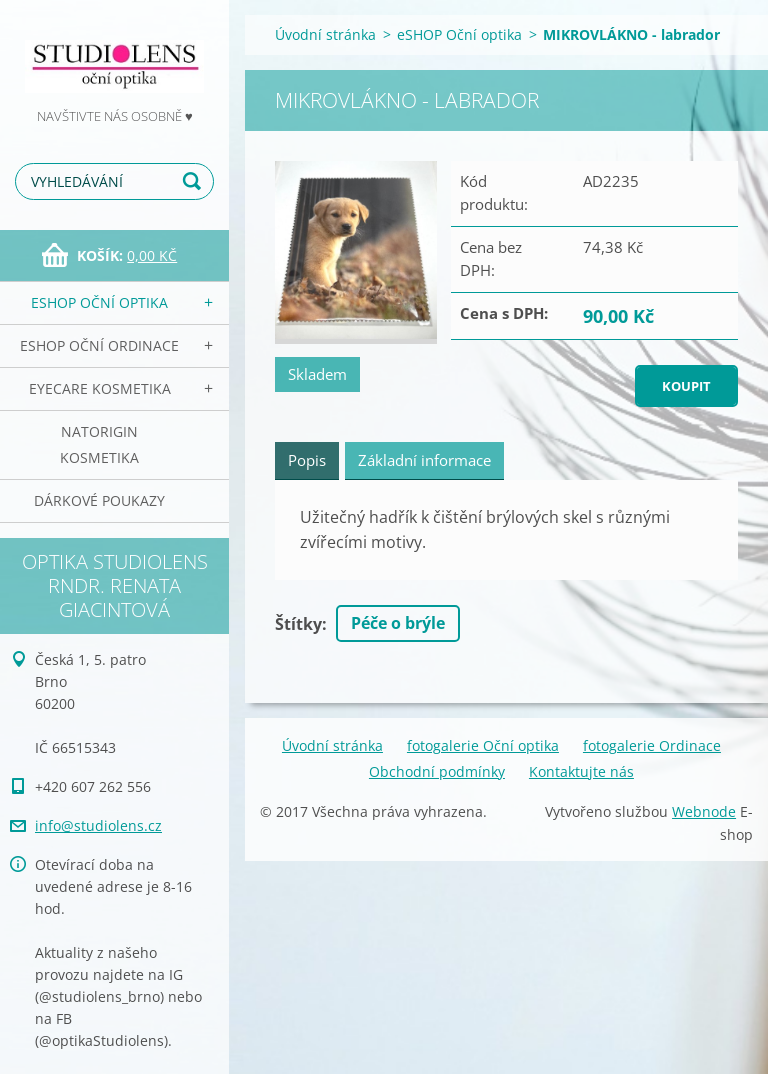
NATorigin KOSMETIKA (99, 444)
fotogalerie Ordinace (652, 745)
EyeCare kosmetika (100, 388)
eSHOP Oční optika (99, 302)
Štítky (298, 624)
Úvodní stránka (325, 34)
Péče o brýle (398, 623)
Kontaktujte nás (581, 771)
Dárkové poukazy (99, 500)
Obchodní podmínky (437, 771)
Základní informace (424, 460)
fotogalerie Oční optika (483, 745)
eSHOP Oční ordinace (99, 345)
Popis (307, 460)
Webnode (704, 811)
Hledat (195, 181)
